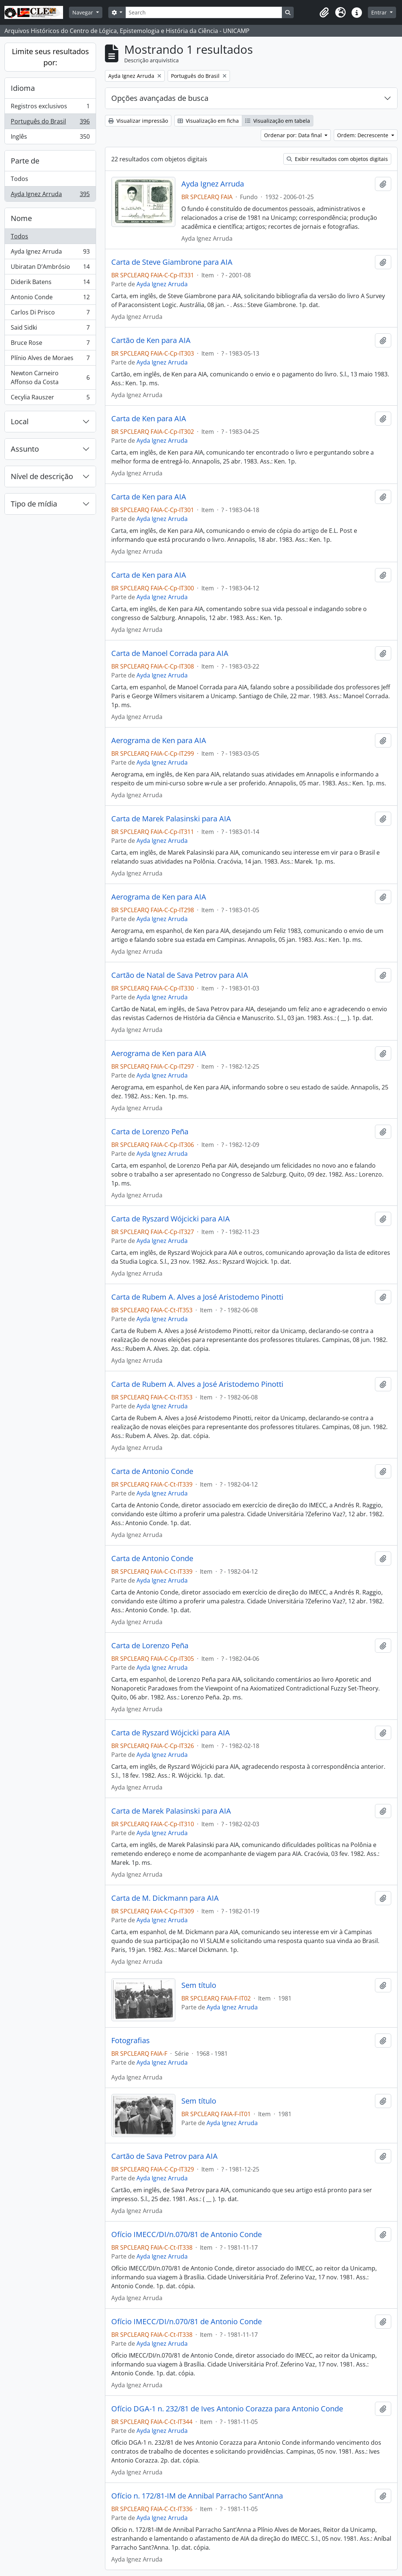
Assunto (25, 449)
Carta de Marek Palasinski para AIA (171, 818)
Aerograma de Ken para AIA (158, 740)
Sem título (198, 1985)
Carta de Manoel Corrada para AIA (169, 653)
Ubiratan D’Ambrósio (50, 268)
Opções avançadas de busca (159, 98)
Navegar (83, 12)
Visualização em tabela (277, 120)
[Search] (203, 12)
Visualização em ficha (208, 120)
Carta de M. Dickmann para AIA (165, 1898)
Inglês (50, 138)
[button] (324, 12)
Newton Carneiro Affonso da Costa (50, 377)
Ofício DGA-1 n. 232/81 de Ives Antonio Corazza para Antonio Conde (227, 2408)
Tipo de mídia (34, 504)
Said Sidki (50, 329)
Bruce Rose (50, 344)
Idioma (23, 88)
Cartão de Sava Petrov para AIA (164, 2156)
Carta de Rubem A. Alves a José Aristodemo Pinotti (197, 1297)
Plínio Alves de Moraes (50, 359)
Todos (19, 179)
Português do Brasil (50, 123)
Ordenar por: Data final (293, 135)
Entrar (379, 12)
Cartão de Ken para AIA (151, 340)
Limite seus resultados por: (50, 56)
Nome (21, 218)
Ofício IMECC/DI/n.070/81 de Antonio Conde (186, 2234)
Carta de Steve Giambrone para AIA (172, 262)
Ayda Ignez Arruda (50, 195)
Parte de (25, 161)
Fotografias (130, 2040)
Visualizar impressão (138, 120)
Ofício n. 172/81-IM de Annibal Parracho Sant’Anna (197, 2495)
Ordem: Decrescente (363, 135)
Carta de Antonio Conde (152, 1471)
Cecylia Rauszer (50, 399)
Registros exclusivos (50, 108)
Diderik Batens (50, 283)
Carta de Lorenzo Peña (149, 1131)
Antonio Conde (50, 299)
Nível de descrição (42, 476)
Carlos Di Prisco (50, 314)
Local (20, 421)
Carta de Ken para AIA (148, 418)
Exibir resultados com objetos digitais (337, 158)
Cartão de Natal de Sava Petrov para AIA (179, 975)
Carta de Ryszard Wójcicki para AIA (170, 1218)
